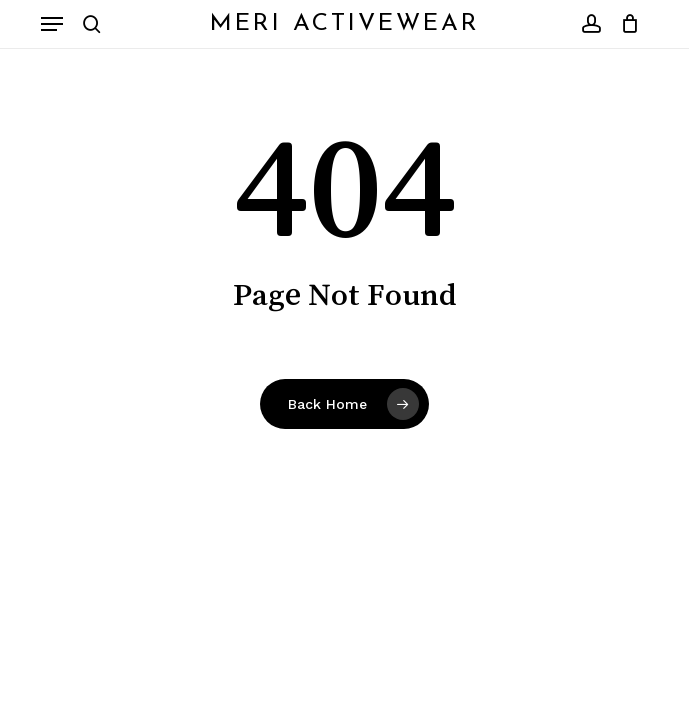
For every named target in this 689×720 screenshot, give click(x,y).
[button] (52, 24)
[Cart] (625, 24)
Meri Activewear (345, 24)
